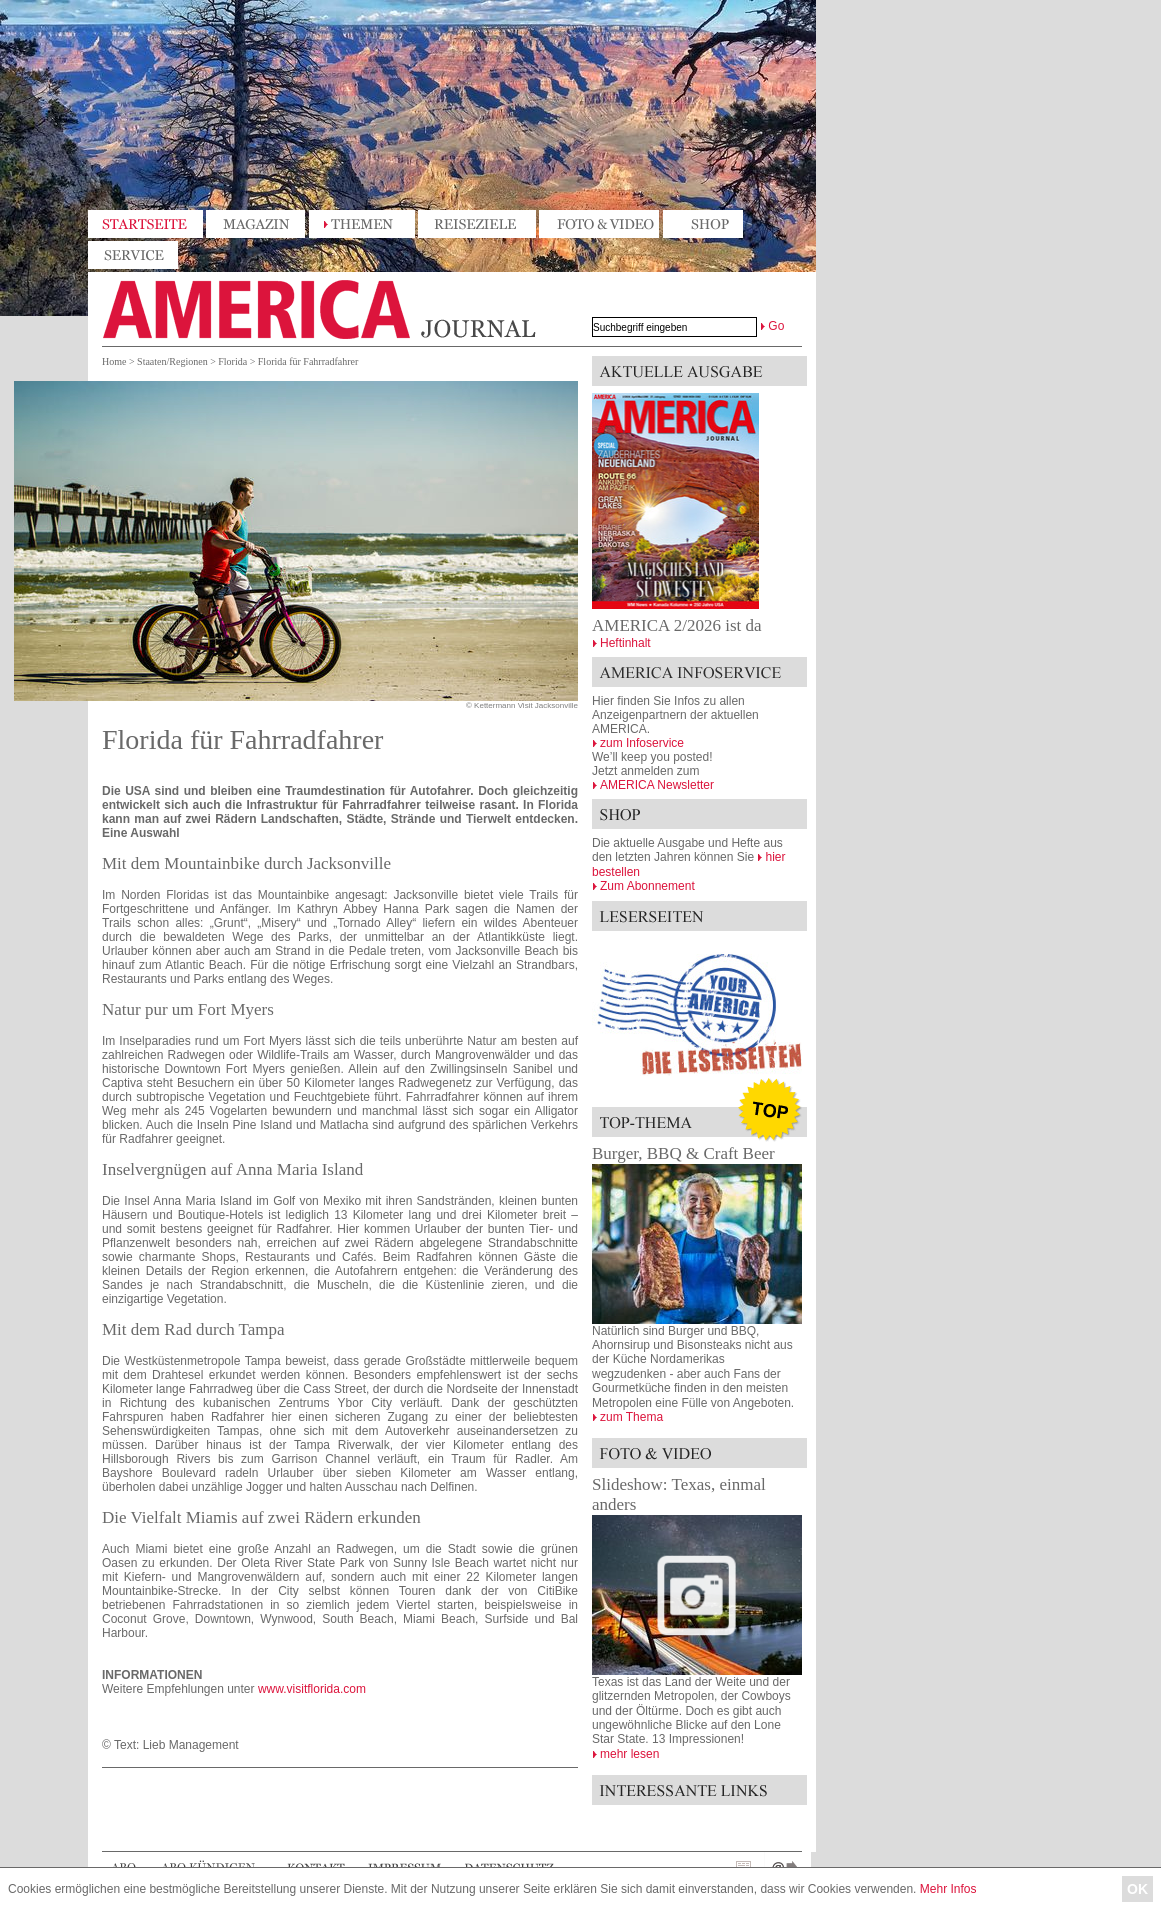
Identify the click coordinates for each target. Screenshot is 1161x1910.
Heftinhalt (625, 643)
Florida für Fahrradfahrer (308, 361)
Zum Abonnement (647, 886)
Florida (232, 361)
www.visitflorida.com (312, 1689)
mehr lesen (629, 1754)
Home (114, 361)
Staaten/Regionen (172, 361)
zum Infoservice (642, 743)
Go (776, 326)
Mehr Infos (948, 1889)
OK (1137, 1889)
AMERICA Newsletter (657, 785)
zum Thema (631, 1417)
